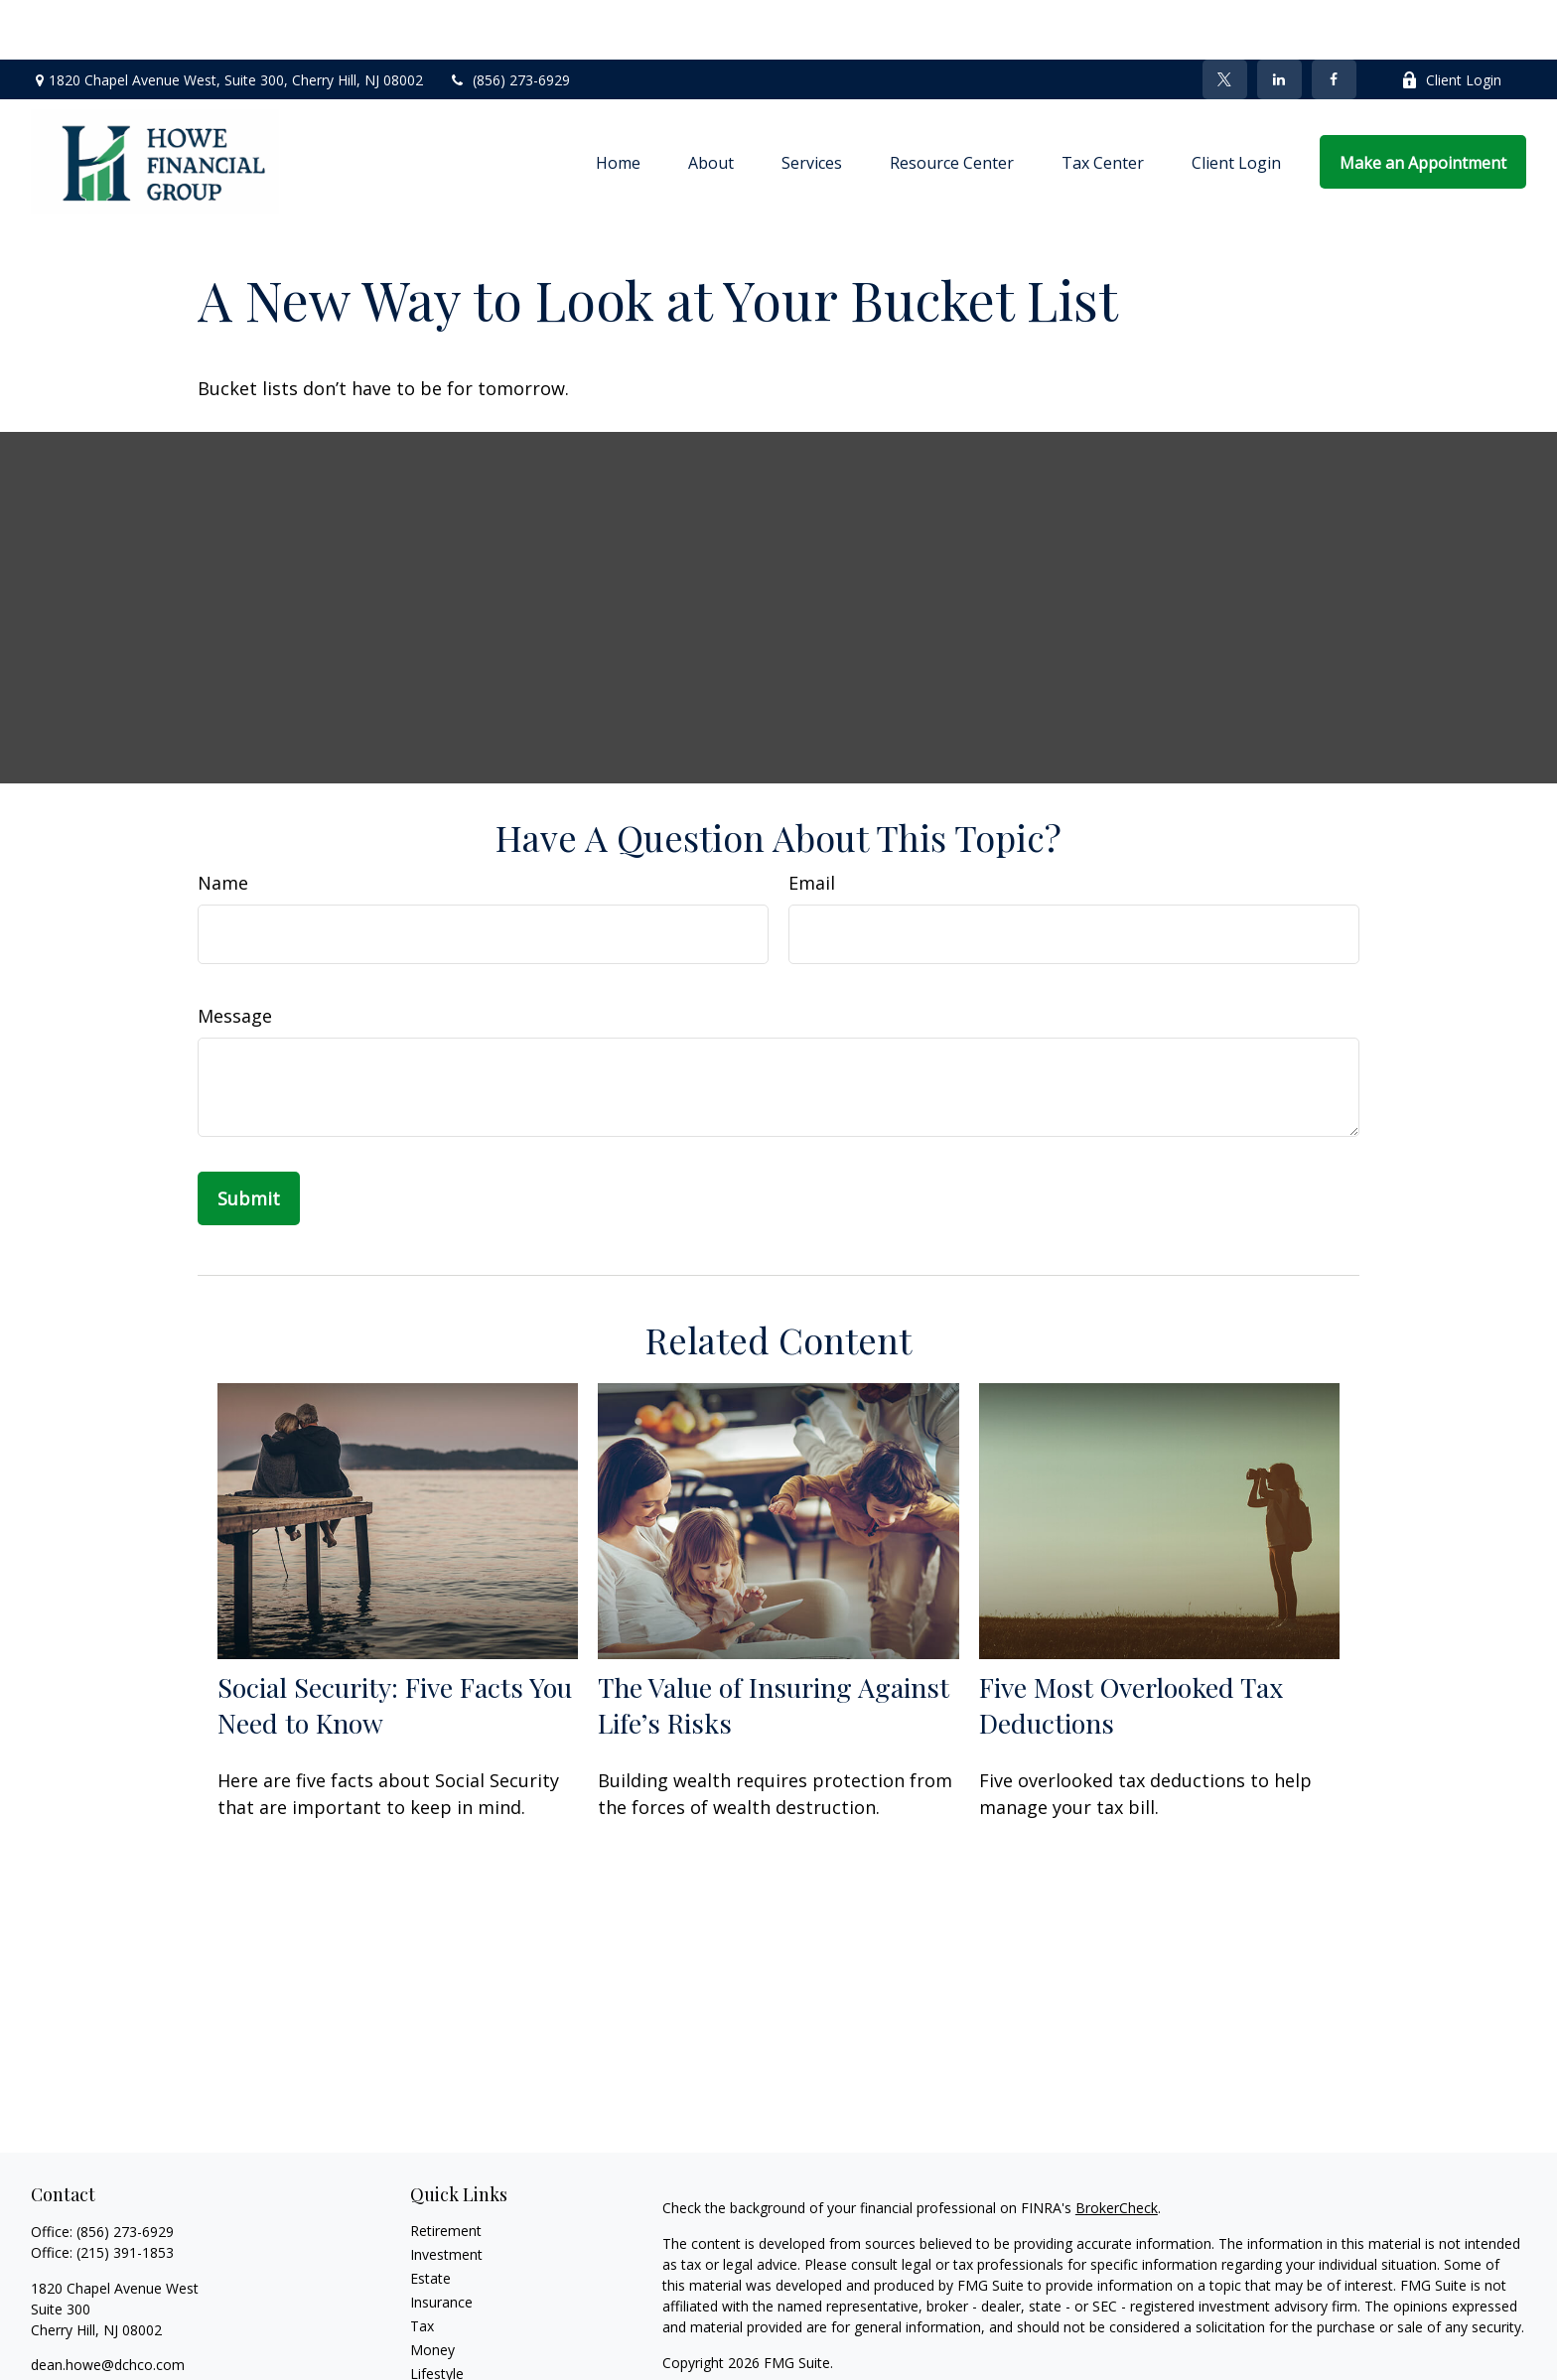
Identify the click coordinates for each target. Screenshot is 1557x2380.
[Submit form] (249, 1139)
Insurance (441, 2242)
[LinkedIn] (1279, 20)
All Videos (441, 2361)
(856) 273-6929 (509, 20)
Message (235, 956)
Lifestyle (437, 2314)
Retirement (446, 2171)
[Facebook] (1334, 20)
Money (432, 2290)
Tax (422, 2266)
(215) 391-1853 (125, 2192)
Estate (430, 2218)
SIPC (1168, 2359)
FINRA (1125, 2359)
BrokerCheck (1116, 2148)
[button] (618, 102)
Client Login (1451, 20)
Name (223, 823)
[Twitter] (1225, 20)
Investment (446, 2194)
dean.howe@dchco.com (108, 2305)
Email (811, 823)
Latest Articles (455, 2337)
